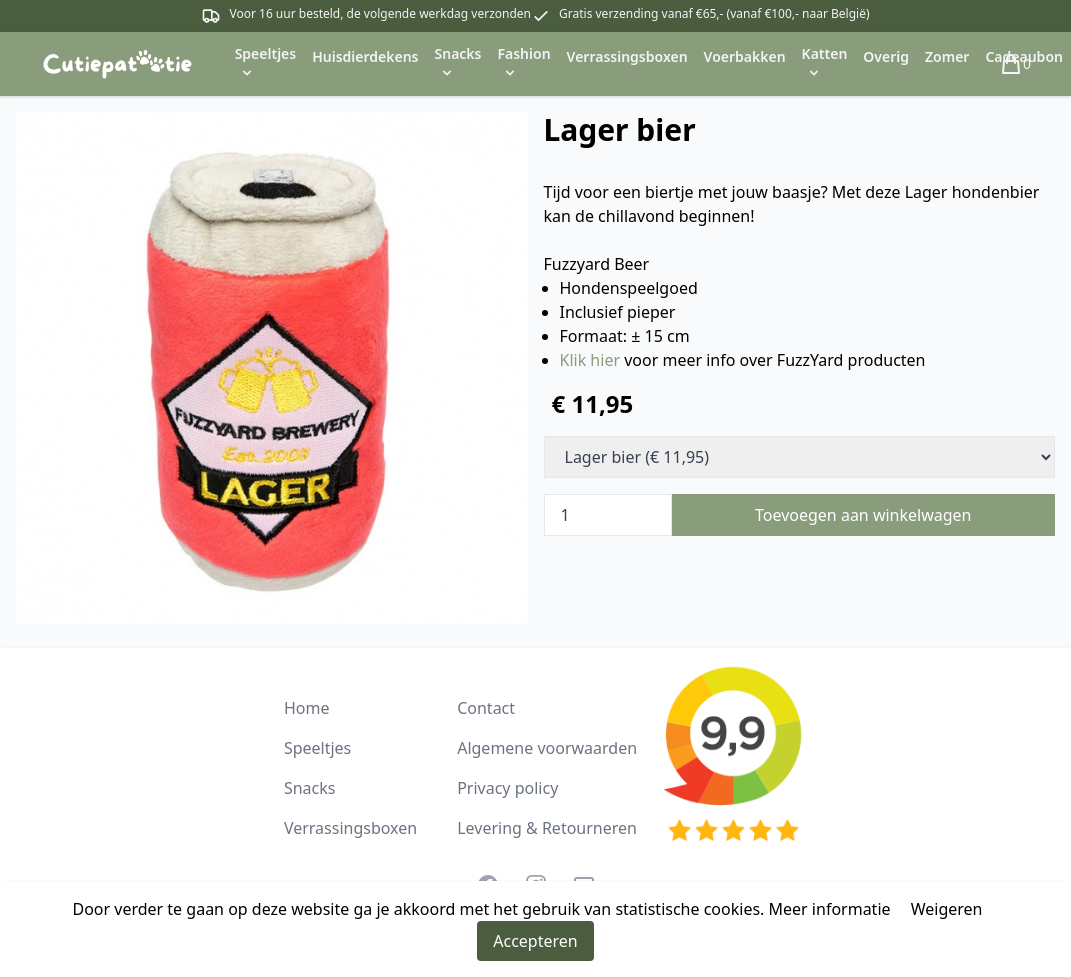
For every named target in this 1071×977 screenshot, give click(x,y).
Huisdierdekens (365, 56)
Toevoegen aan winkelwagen (863, 515)
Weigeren (947, 909)
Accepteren (535, 941)
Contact (486, 708)
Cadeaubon (1024, 56)
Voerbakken (745, 56)
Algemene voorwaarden (547, 748)
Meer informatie (830, 909)
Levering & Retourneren (547, 828)
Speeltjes (317, 748)
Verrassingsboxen (627, 56)
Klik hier (590, 360)
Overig (886, 56)
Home (307, 708)
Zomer (947, 56)
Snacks (310, 788)
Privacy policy (507, 788)
